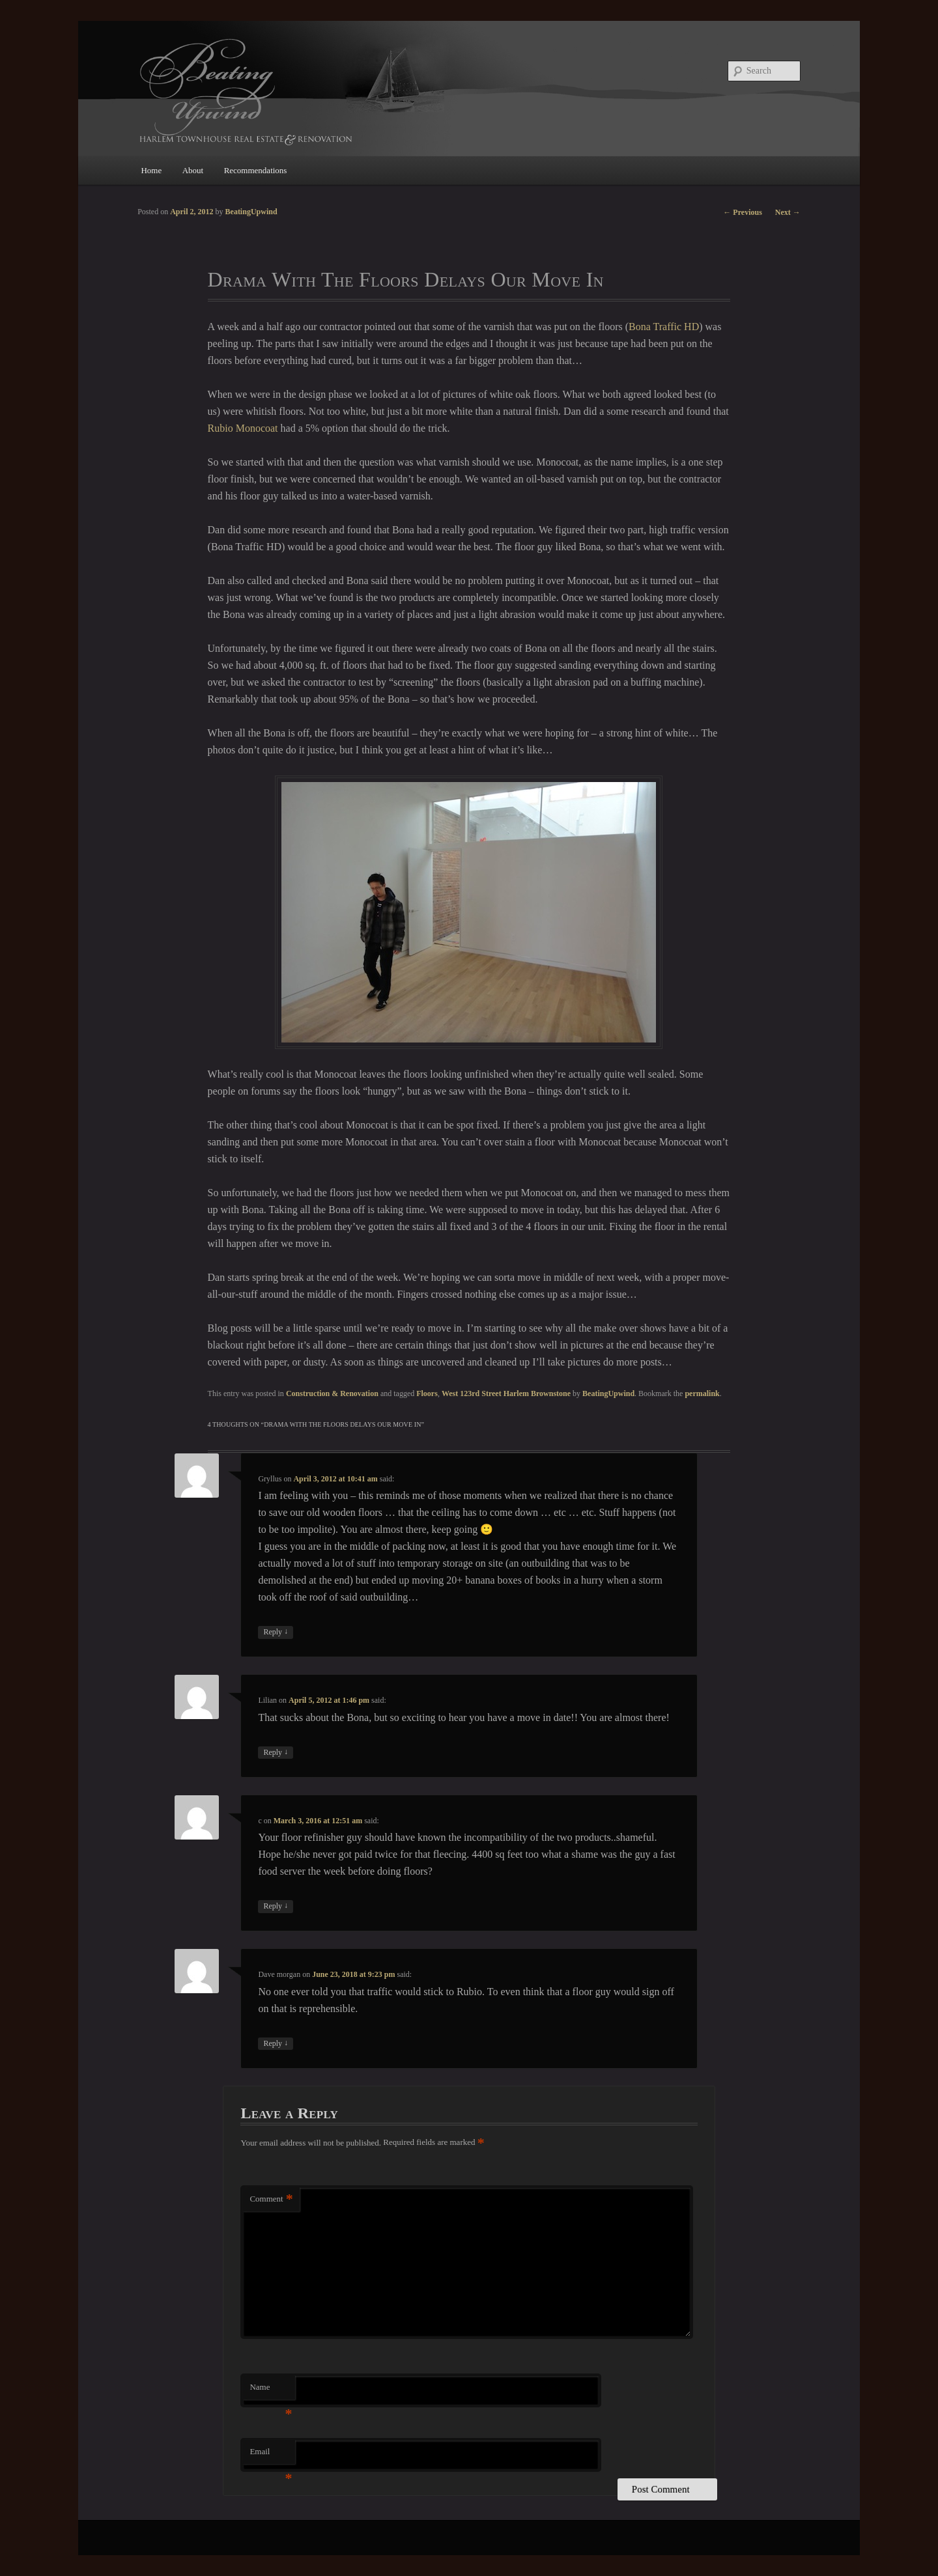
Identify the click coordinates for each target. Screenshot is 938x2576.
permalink (702, 1393)
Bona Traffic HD (664, 326)
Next (788, 212)
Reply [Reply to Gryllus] (275, 1632)
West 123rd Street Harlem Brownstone (506, 1393)
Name (270, 2391)
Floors (427, 1393)
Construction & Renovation (332, 1393)
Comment (270, 2199)
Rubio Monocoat (243, 428)
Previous (742, 212)
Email (270, 2455)
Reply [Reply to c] (275, 1906)
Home (151, 170)
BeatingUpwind (608, 1393)
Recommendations (255, 170)
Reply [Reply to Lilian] (275, 1752)
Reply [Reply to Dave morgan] (275, 2043)
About (193, 170)
